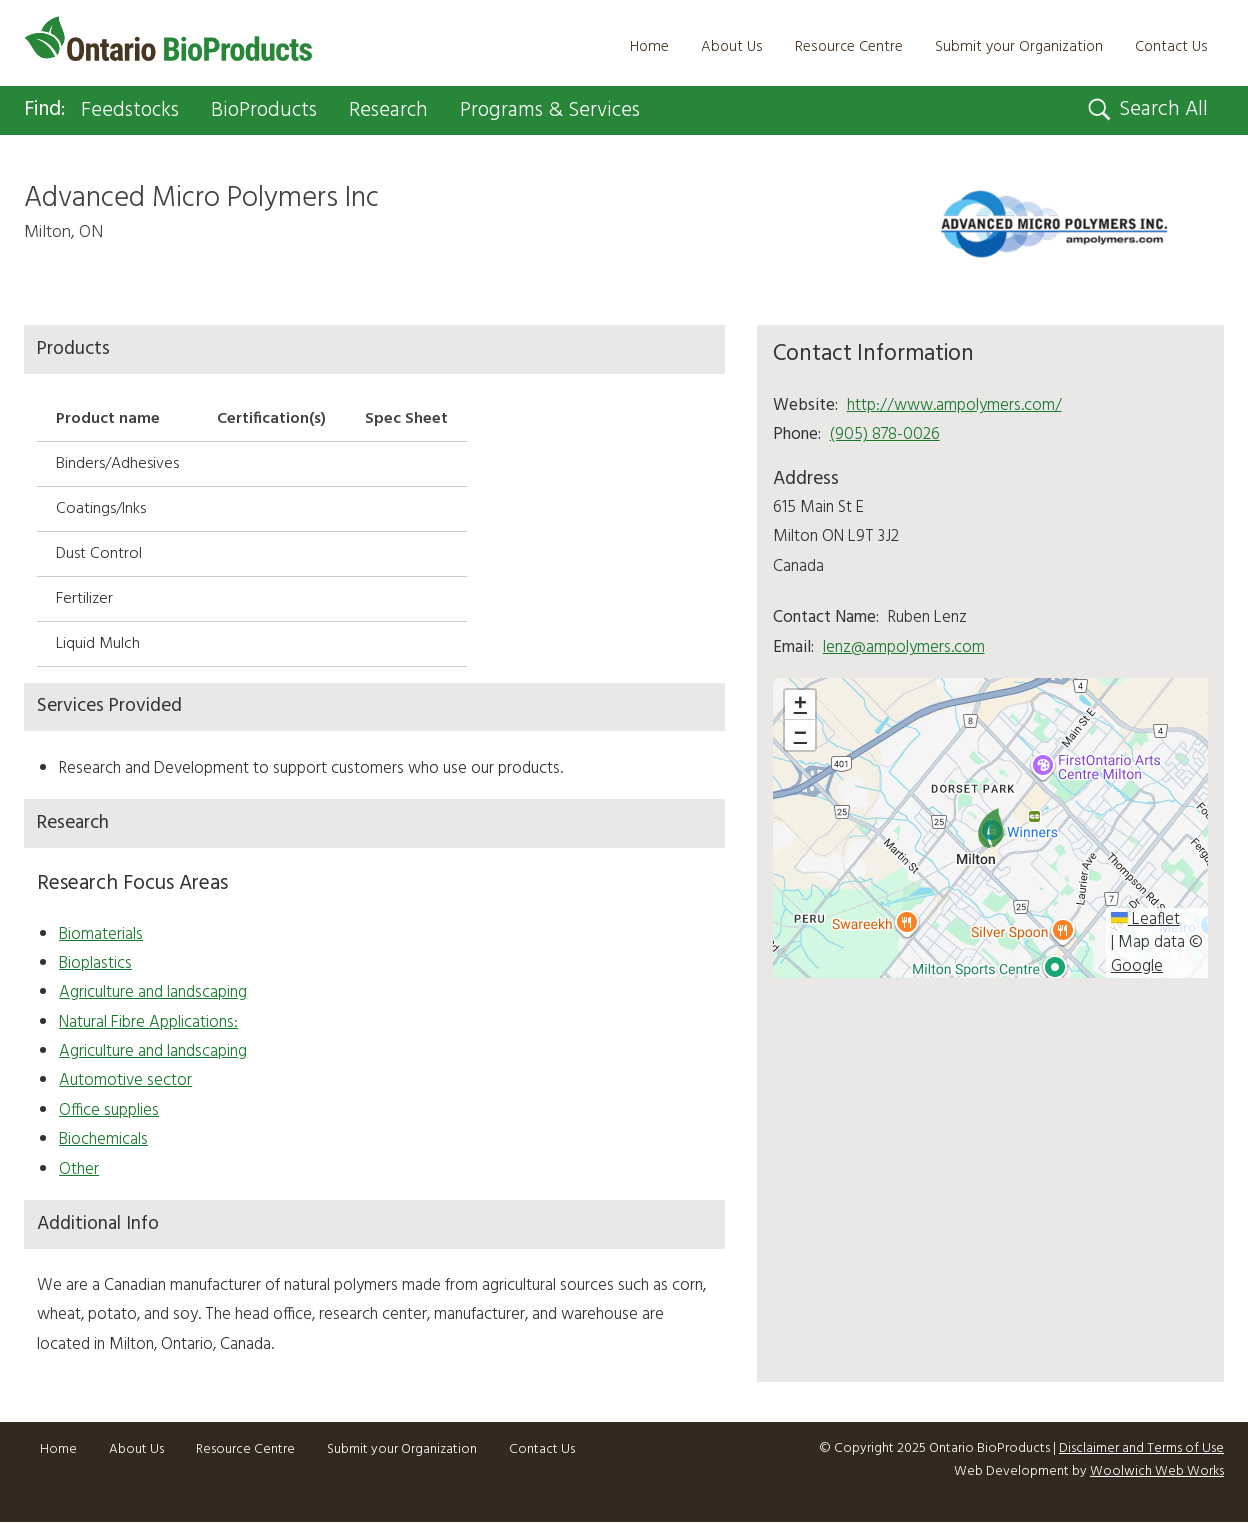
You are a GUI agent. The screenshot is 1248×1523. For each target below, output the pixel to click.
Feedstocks (134, 111)
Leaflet (1145, 920)
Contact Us (1171, 47)
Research (399, 111)
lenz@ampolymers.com (904, 647)
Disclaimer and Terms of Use (1141, 1448)
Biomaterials (101, 934)
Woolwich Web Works (1157, 1472)
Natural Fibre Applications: (148, 1022)
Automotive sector (125, 1081)
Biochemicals (103, 1140)
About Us (732, 47)
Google (1137, 967)
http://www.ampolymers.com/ (954, 405)
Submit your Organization (1019, 47)
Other (79, 1169)
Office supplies (109, 1111)
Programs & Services (564, 111)
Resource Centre (849, 47)
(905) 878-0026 (885, 435)
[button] (991, 829)
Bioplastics (95, 964)
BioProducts (272, 111)
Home (649, 47)
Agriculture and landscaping (153, 993)
